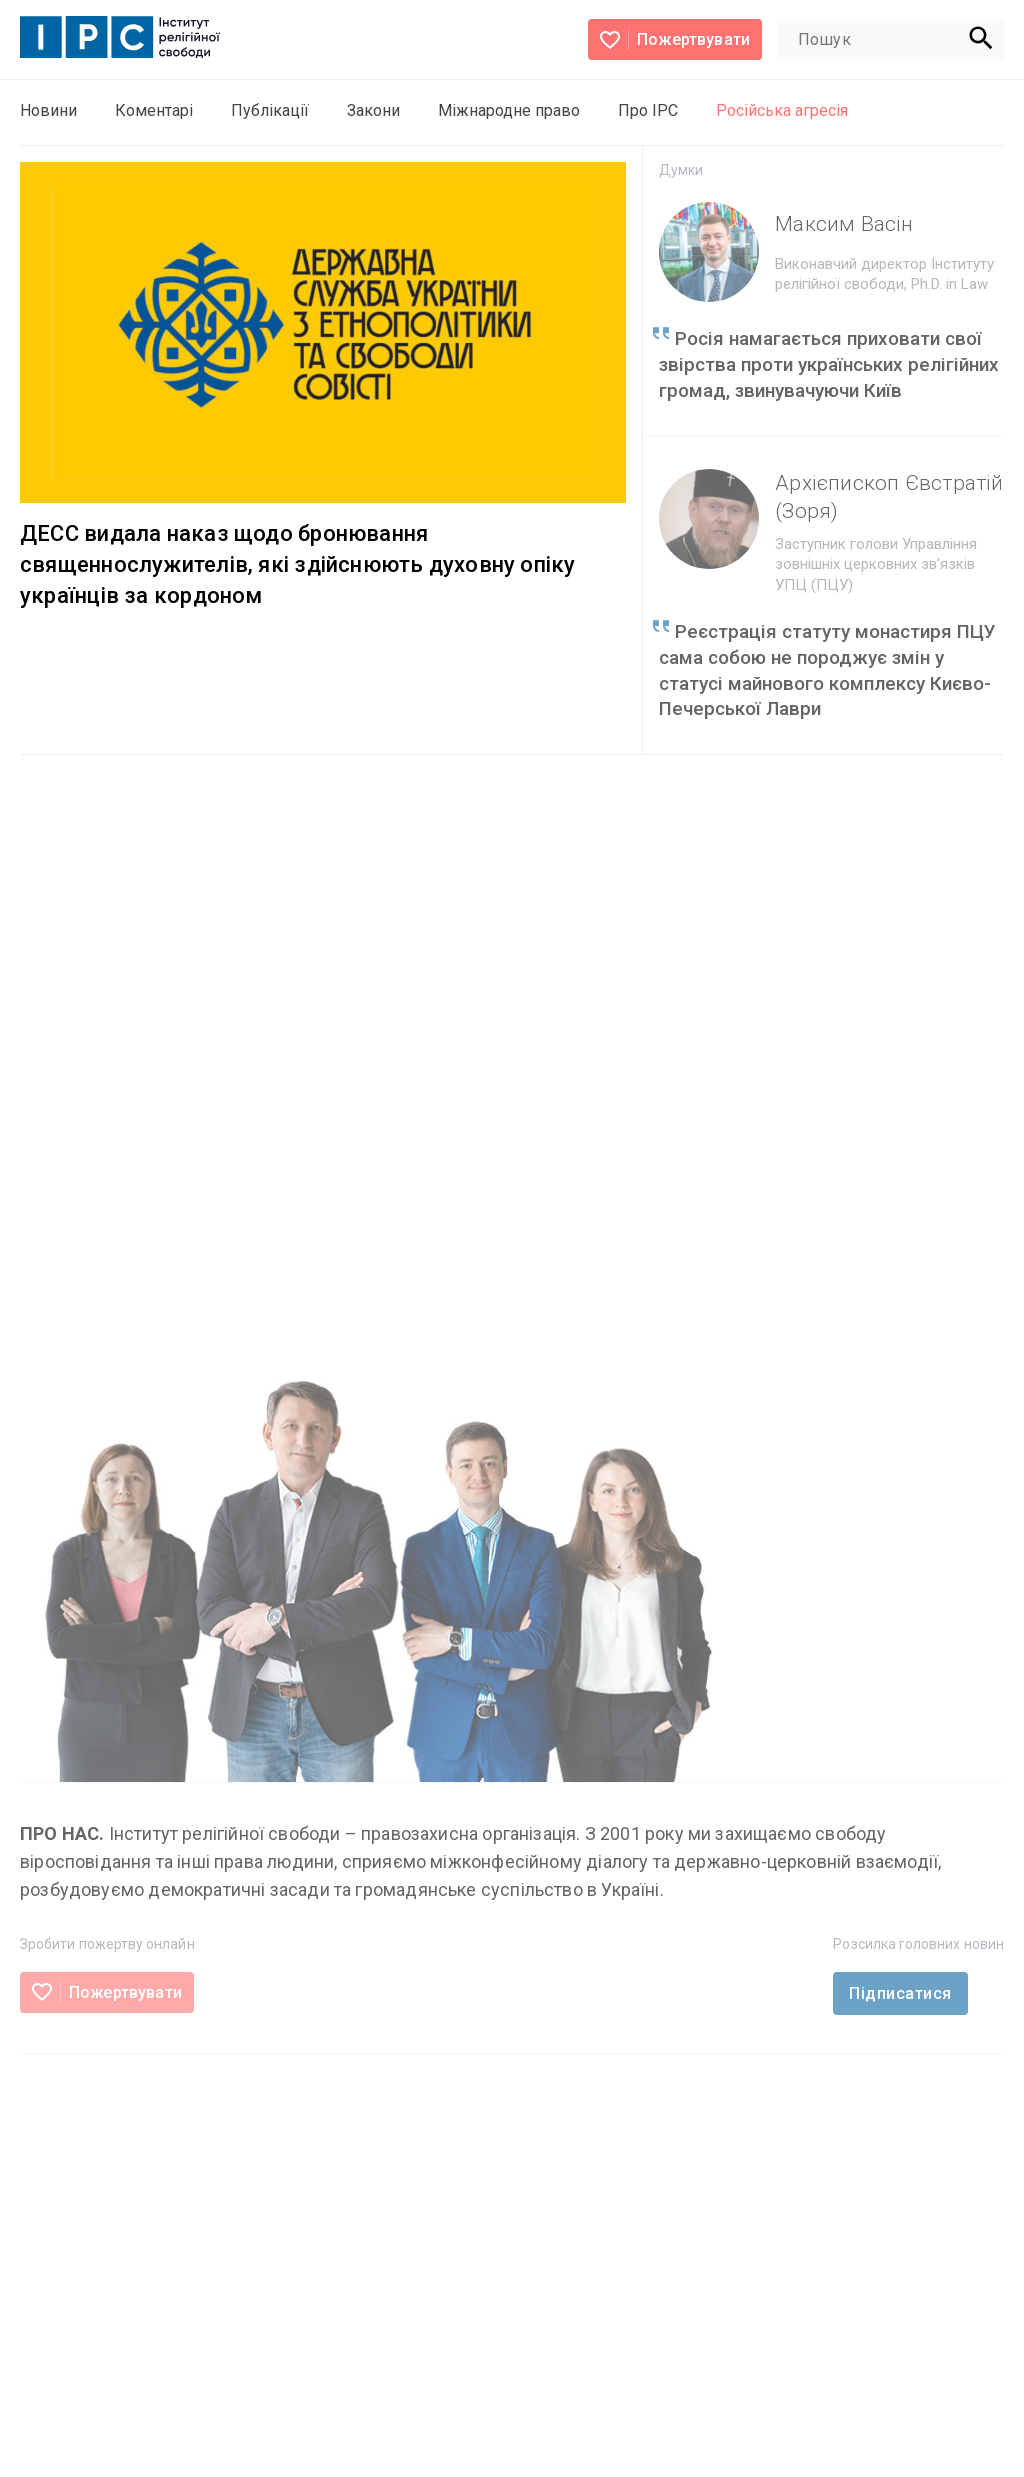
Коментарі (154, 110)
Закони (373, 110)
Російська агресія (782, 110)
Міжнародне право (509, 110)
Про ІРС (648, 110)
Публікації (270, 110)
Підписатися (900, 1993)
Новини (48, 110)
